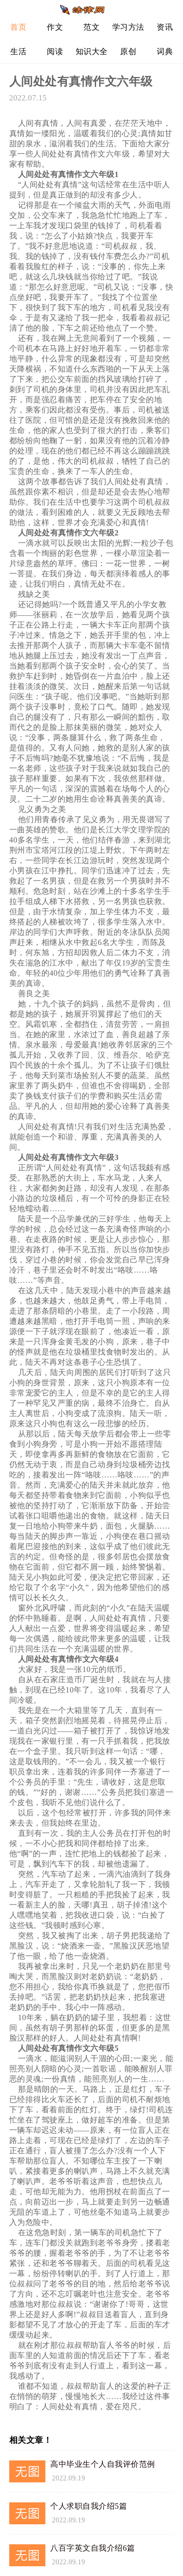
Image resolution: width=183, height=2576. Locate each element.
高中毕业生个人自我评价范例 (102, 2464)
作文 (55, 27)
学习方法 (128, 27)
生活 (18, 51)
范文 (91, 27)
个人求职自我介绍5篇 (88, 2506)
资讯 (165, 27)
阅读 (55, 51)
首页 (18, 27)
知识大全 (92, 51)
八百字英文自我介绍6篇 (92, 2548)
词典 (165, 51)
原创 (128, 51)
